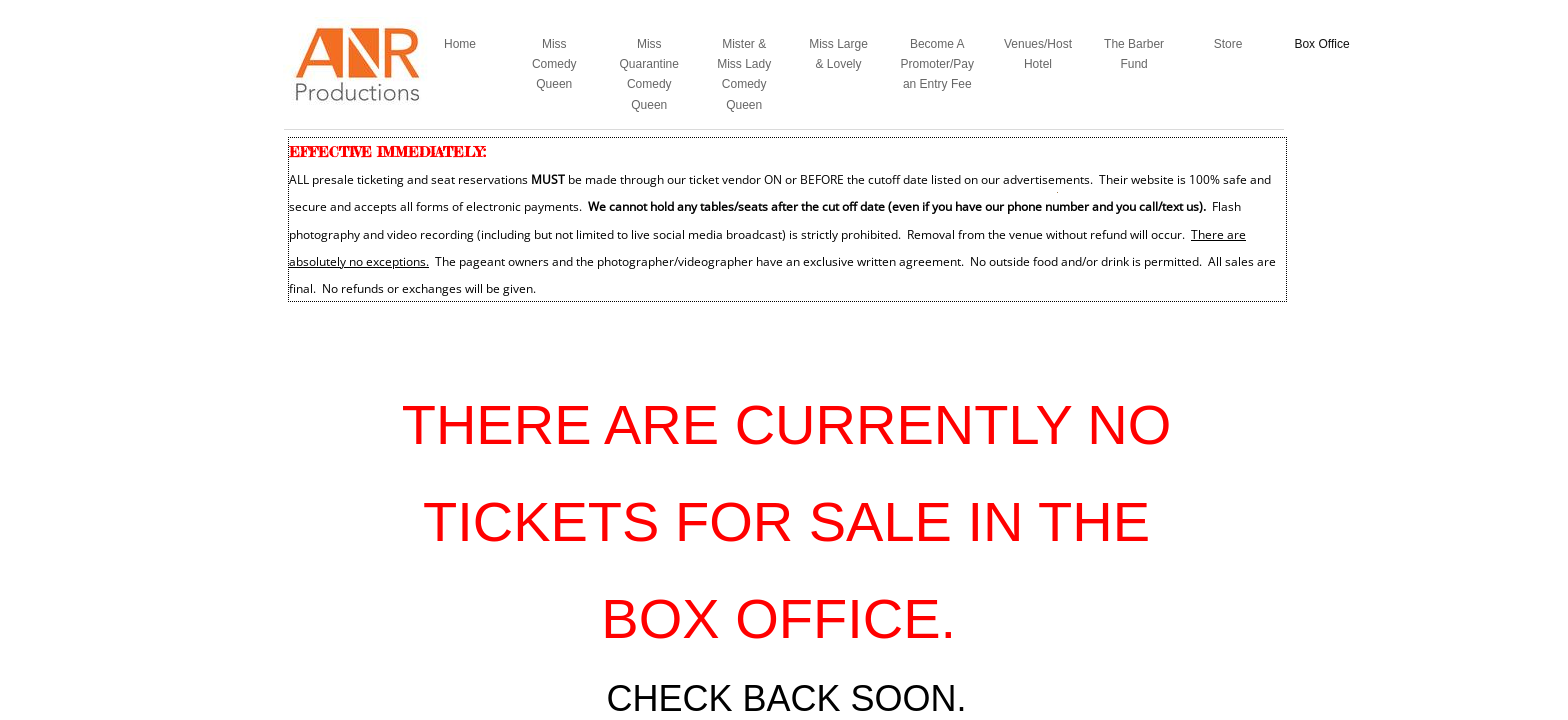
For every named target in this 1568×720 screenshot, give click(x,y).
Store (1228, 44)
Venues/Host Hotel (1038, 54)
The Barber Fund (1134, 54)
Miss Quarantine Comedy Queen (649, 74)
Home (460, 44)
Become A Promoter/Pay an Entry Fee (937, 64)
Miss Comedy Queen (554, 64)
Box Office (1321, 44)
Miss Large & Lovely (838, 54)
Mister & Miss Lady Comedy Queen (744, 74)
